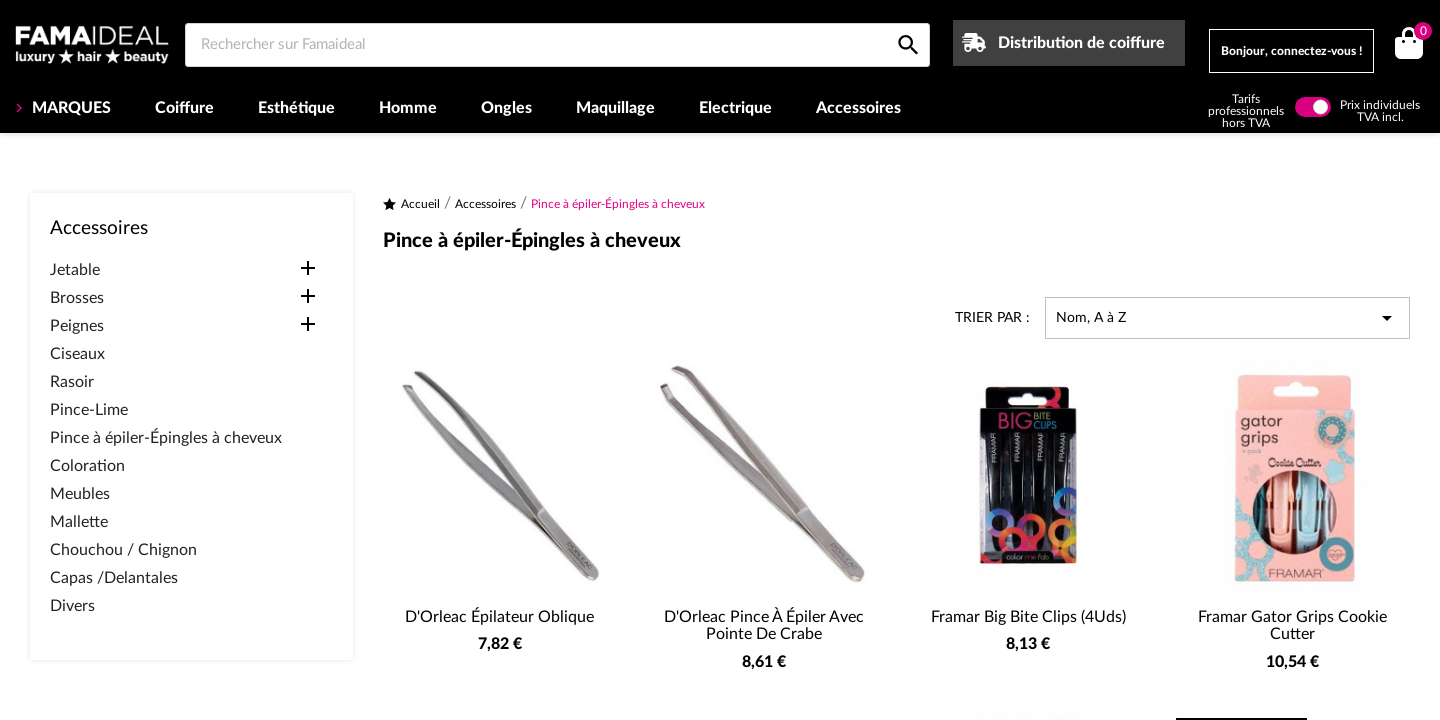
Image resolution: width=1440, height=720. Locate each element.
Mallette (79, 522)
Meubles (80, 494)
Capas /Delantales (114, 578)
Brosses (77, 298)
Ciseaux (77, 354)
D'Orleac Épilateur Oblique (499, 617)
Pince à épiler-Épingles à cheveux (166, 438)
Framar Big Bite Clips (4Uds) (1028, 617)
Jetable (75, 270)
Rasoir (72, 382)
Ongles (506, 108)
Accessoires (858, 108)
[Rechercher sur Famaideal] (557, 45)
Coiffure (184, 108)
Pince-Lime (89, 410)
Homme (408, 108)
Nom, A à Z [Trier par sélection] (1227, 318)
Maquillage (615, 108)
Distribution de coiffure (1081, 43)
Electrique (735, 108)
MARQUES (69, 108)
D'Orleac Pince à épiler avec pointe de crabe (764, 626)
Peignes (77, 326)
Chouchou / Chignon (123, 550)
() (1419, 33)
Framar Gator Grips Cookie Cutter (1292, 626)
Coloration (87, 466)
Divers (72, 606)
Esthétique (296, 108)
